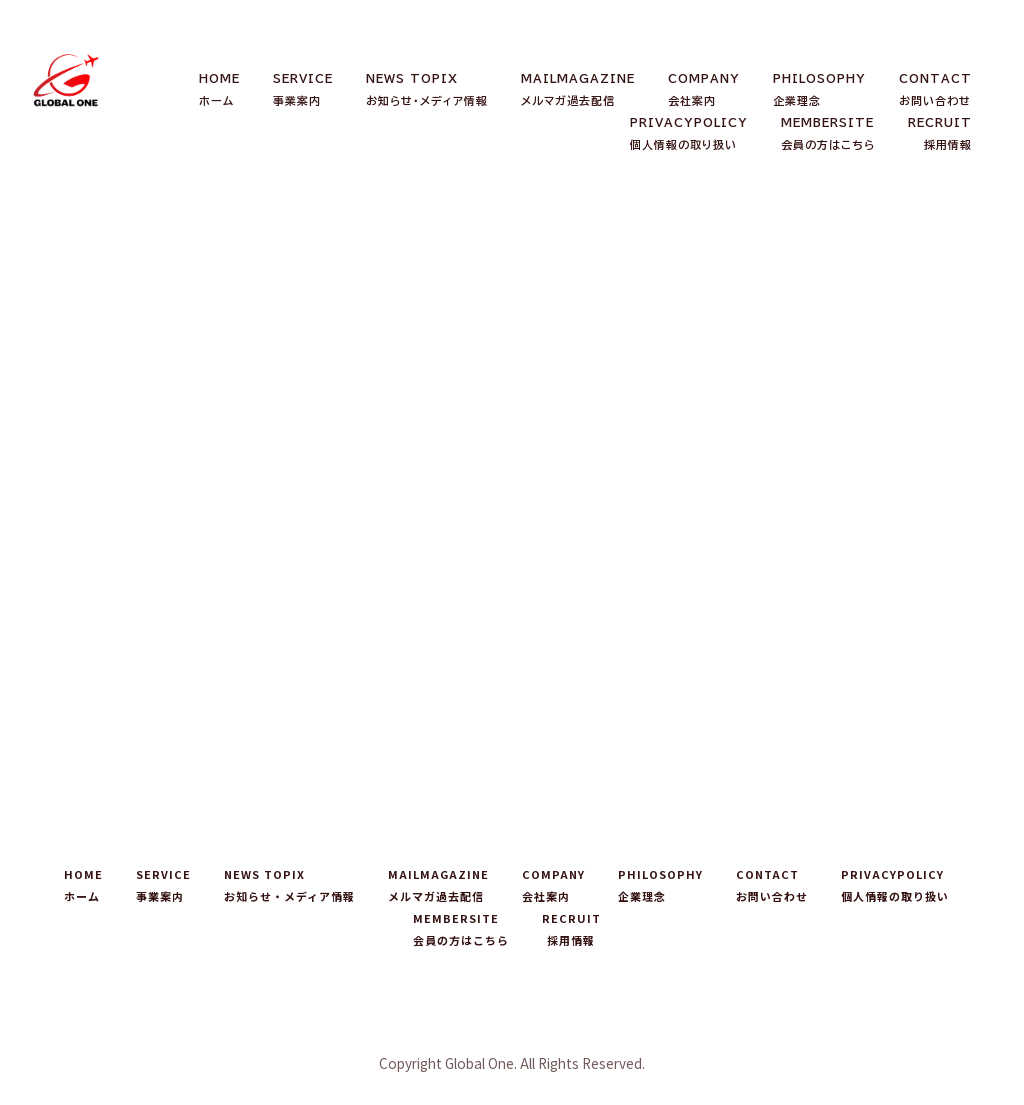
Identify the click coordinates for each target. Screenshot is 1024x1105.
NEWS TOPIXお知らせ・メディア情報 (427, 89)
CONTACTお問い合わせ (935, 89)
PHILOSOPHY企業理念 (819, 89)
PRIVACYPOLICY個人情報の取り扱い (689, 133)
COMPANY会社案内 (704, 89)
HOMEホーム (219, 89)
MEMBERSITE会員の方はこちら (828, 133)
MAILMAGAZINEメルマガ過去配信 (578, 89)
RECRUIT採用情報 (940, 133)
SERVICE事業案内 (303, 89)
